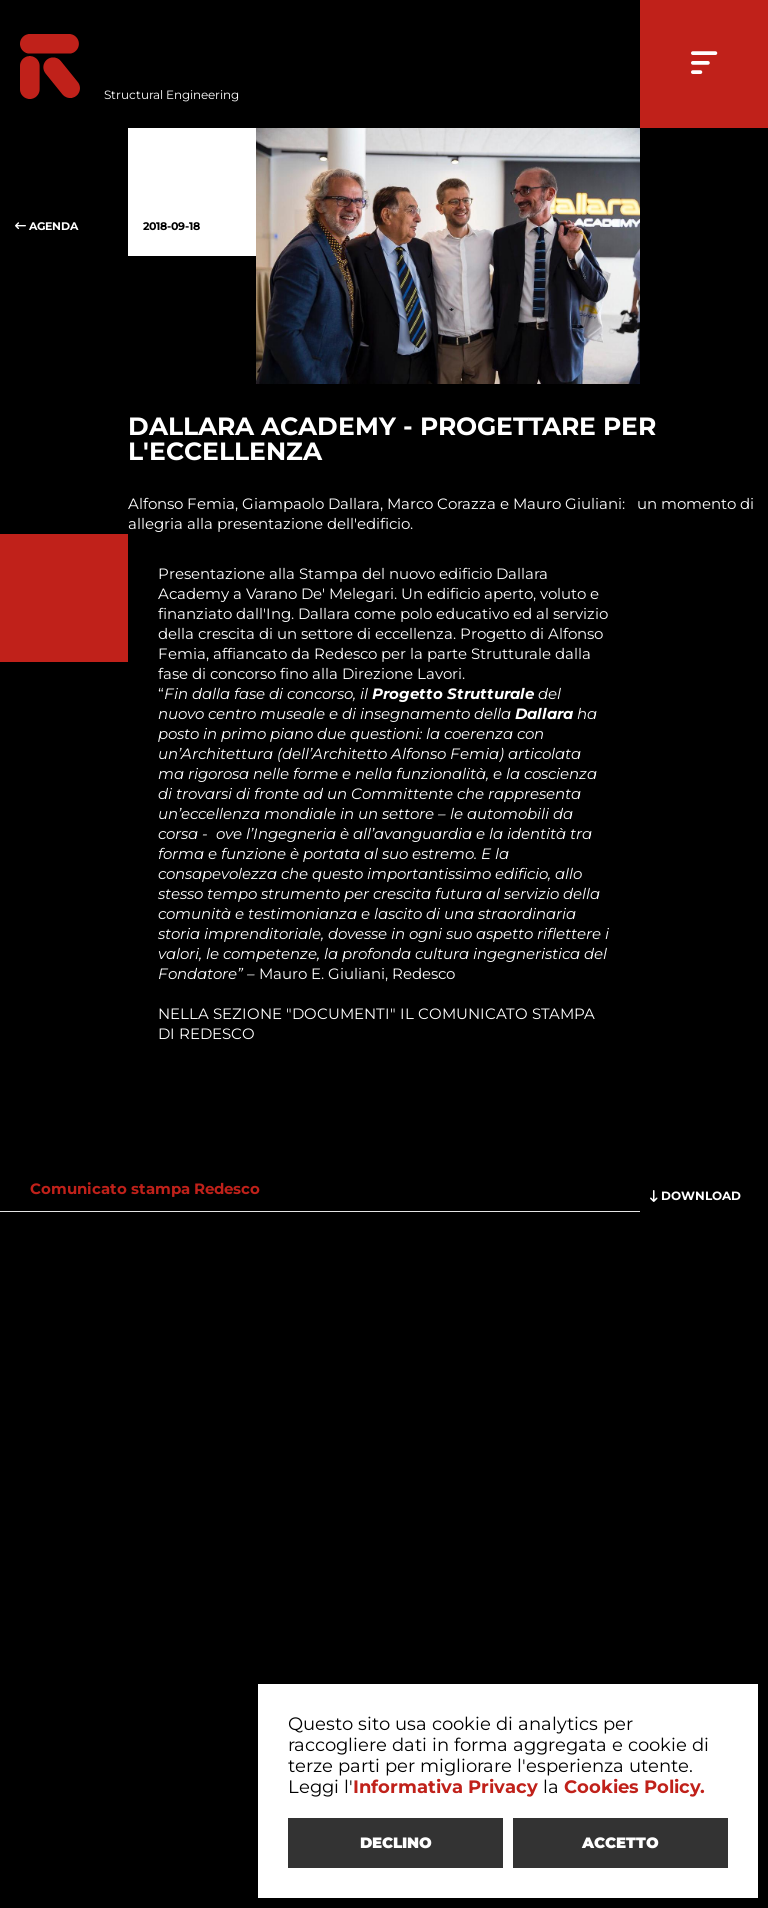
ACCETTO (620, 1842)
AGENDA (64, 192)
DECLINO (396, 1842)
